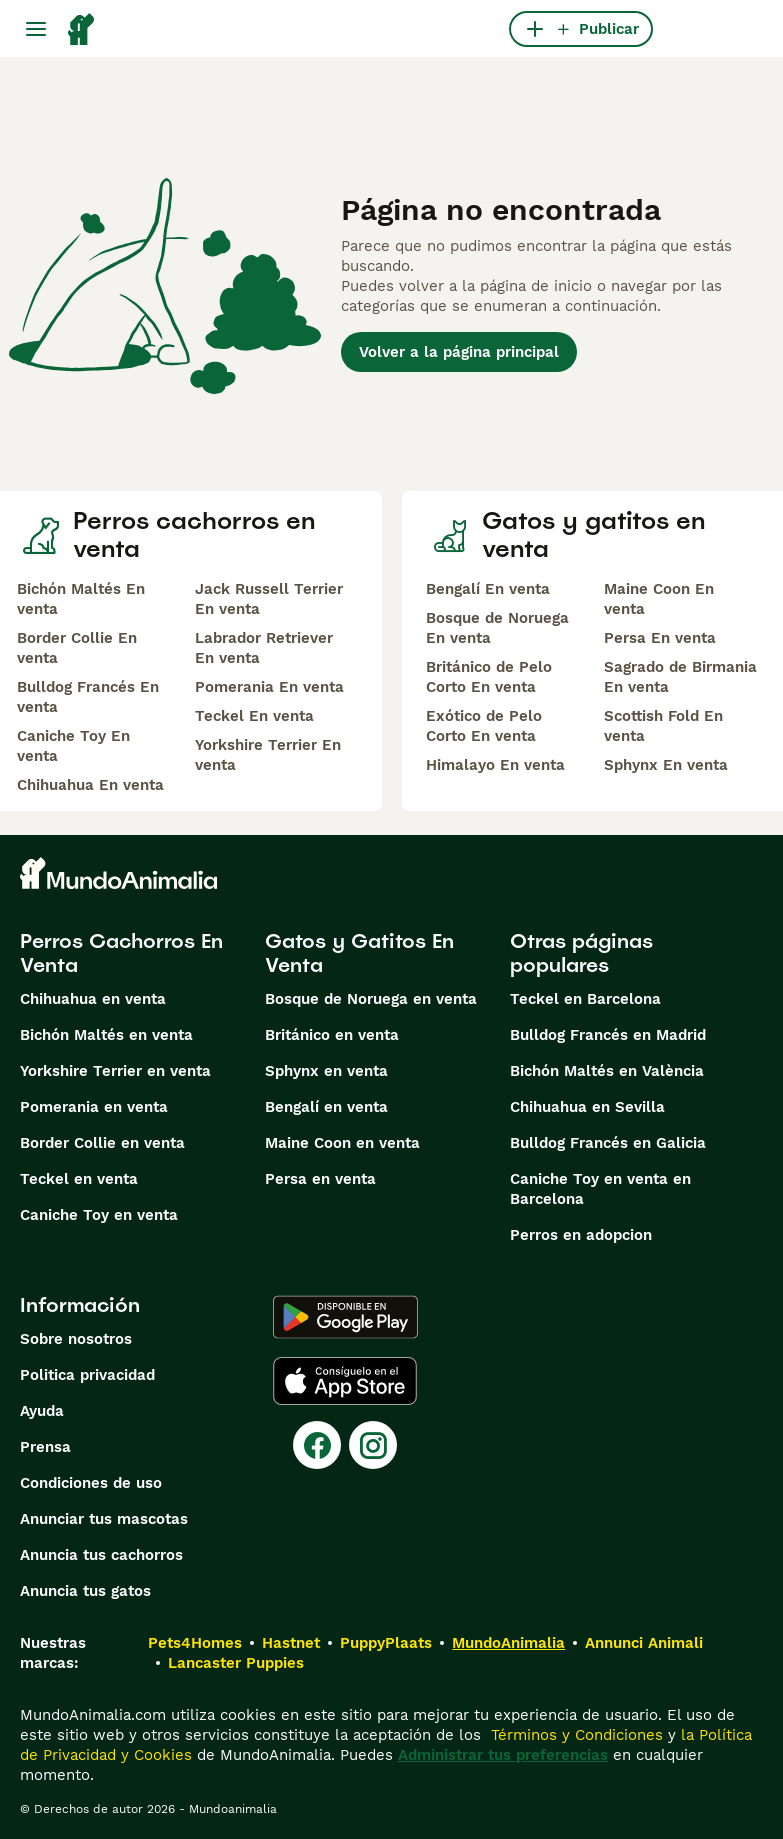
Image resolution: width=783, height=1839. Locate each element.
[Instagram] (373, 1445)
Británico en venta (332, 1035)
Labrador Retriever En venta (264, 648)
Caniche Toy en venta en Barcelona (600, 1189)
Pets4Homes (195, 1643)
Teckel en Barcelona (585, 999)
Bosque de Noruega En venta (497, 628)
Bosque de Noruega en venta (371, 999)
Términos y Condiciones (574, 1735)
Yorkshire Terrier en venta (115, 1071)
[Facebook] (317, 1445)
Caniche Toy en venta (99, 1215)
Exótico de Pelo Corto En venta (484, 726)
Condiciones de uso (91, 1483)
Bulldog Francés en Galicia (608, 1143)
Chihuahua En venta (90, 785)
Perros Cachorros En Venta (121, 953)
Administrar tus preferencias (503, 1755)
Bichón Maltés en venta (106, 1035)
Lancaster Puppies (236, 1663)
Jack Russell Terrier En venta (269, 599)
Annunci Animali (644, 1643)
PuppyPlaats (386, 1643)
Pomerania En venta (269, 687)
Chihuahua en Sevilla (587, 1107)
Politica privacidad (87, 1375)
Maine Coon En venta (659, 599)
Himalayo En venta (495, 765)
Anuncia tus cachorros (101, 1555)
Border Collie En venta (77, 648)
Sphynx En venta (666, 765)
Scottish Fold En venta (663, 726)
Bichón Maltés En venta (81, 599)
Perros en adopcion (581, 1235)
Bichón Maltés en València (607, 1071)
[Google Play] (345, 1317)
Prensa (45, 1447)
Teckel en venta (79, 1179)
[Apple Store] (345, 1381)
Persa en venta (320, 1179)
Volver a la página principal (459, 352)
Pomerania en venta (94, 1107)
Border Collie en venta (102, 1143)
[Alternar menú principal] (36, 29)
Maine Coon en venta (342, 1143)
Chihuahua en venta (93, 999)
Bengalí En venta (488, 589)
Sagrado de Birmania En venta (680, 677)
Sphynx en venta (326, 1071)
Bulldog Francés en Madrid (608, 1035)
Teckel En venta (254, 716)
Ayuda (42, 1411)
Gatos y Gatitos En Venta (359, 953)
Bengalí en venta (326, 1107)
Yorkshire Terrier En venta (268, 755)
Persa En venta (660, 638)
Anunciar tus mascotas (104, 1519)
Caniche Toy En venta (73, 746)
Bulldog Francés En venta (88, 697)
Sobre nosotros (76, 1339)
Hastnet (291, 1643)
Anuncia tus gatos (85, 1591)
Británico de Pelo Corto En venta (489, 677)
